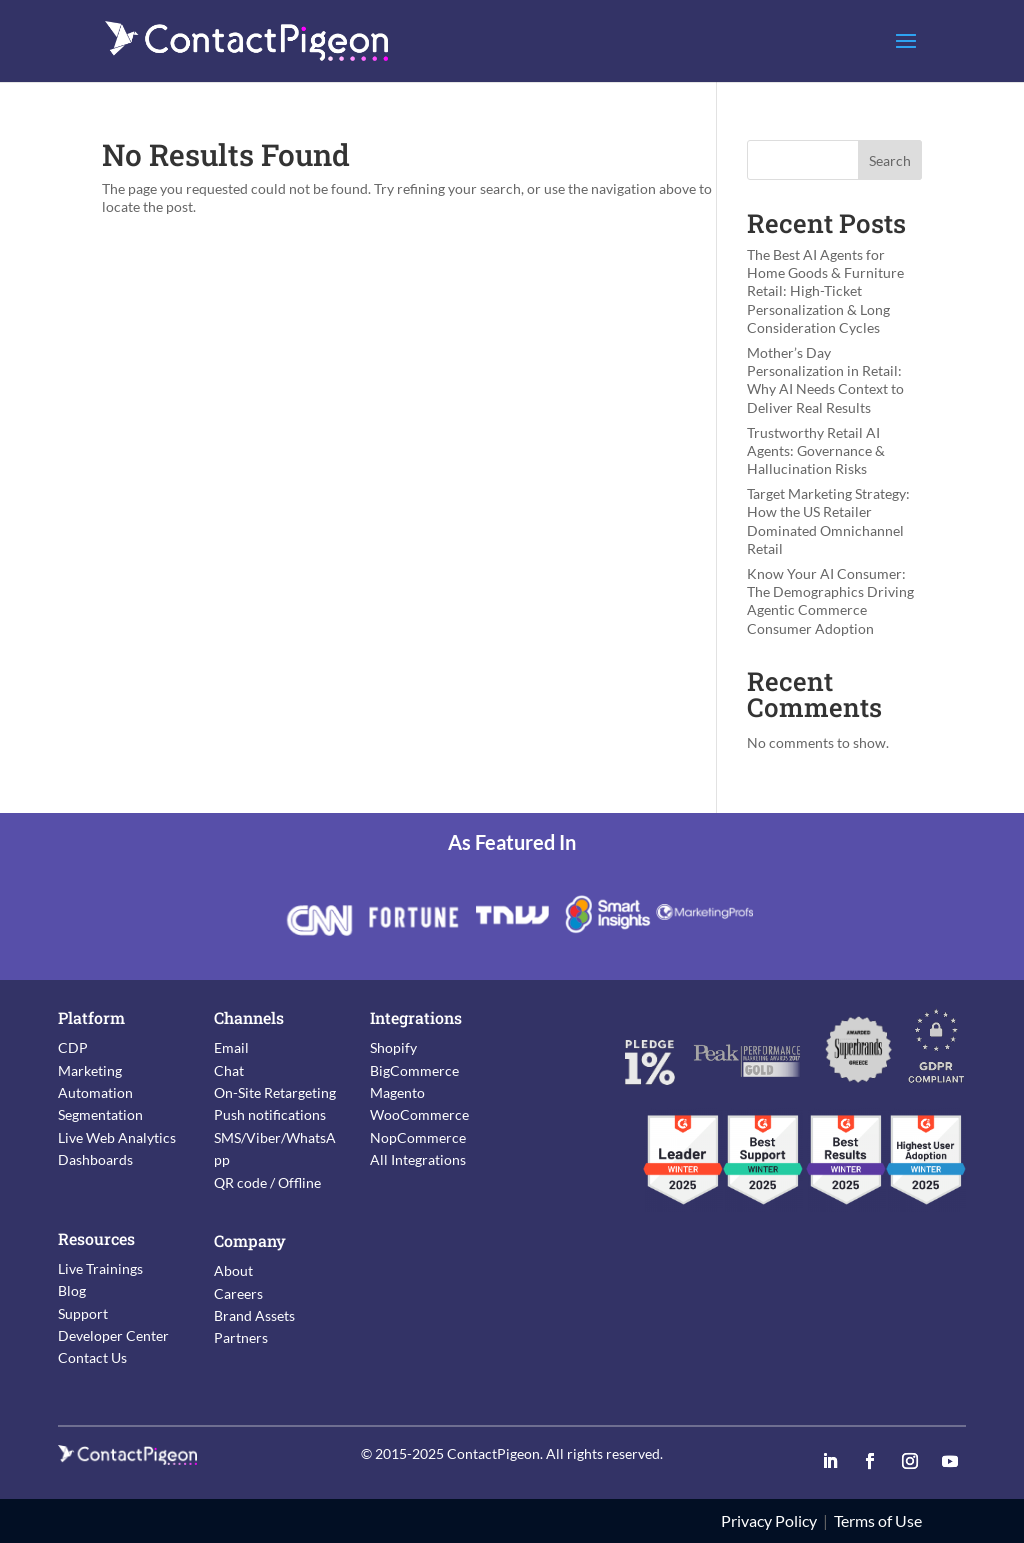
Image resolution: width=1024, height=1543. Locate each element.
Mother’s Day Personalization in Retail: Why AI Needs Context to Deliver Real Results (825, 380)
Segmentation (100, 1114)
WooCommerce (419, 1114)
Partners (241, 1337)
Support (83, 1313)
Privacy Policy (769, 1520)
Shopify (393, 1047)
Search (890, 160)
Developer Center (113, 1335)
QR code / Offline (267, 1182)
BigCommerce (414, 1070)
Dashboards (95, 1159)
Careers (238, 1293)
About (233, 1270)
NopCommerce (418, 1137)
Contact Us (92, 1357)
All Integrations (418, 1159)
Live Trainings (100, 1268)
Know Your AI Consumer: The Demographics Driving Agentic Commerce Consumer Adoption (830, 601)
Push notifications (270, 1114)
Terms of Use (878, 1520)
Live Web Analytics (117, 1137)
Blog (72, 1290)
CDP (73, 1047)
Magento (397, 1092)
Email (231, 1047)
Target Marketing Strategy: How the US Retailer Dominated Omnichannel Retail (828, 521)
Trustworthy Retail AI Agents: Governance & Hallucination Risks (816, 450)
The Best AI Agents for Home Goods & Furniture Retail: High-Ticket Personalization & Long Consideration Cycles (825, 291)
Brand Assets (254, 1315)
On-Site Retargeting (275, 1092)
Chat (229, 1070)
